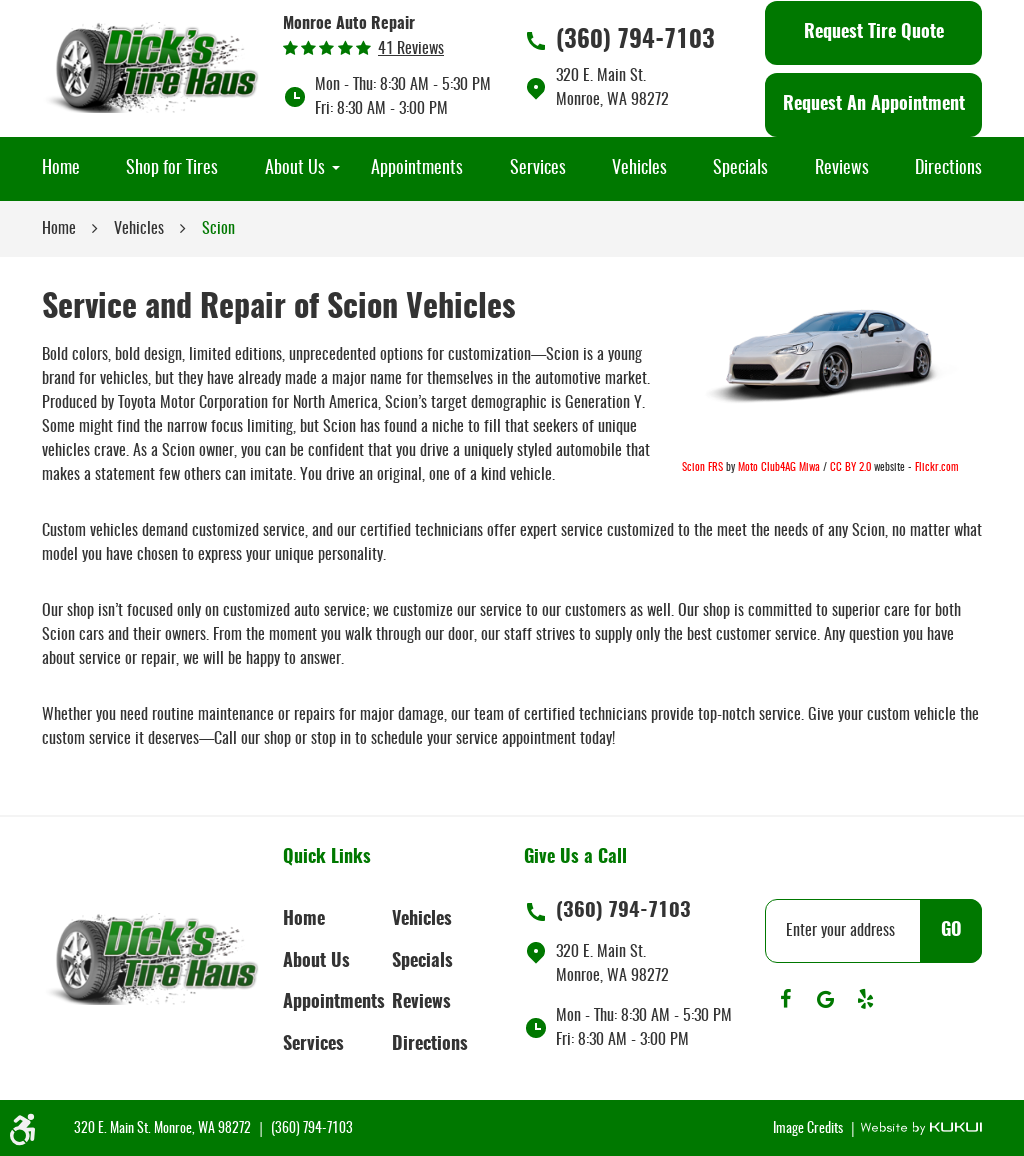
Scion (218, 229)
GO (951, 931)
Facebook (785, 999)
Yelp (865, 999)
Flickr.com (936, 467)
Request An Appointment (874, 105)
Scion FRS (702, 467)
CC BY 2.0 (850, 467)
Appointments (417, 169)
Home (61, 169)
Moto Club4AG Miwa (779, 467)
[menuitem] (61, 169)
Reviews (842, 169)
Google (825, 999)
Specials (740, 169)
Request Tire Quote (874, 33)
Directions (948, 169)
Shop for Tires (172, 169)
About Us (295, 169)
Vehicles (639, 169)
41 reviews (411, 49)
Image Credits (809, 1129)
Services (538, 169)
